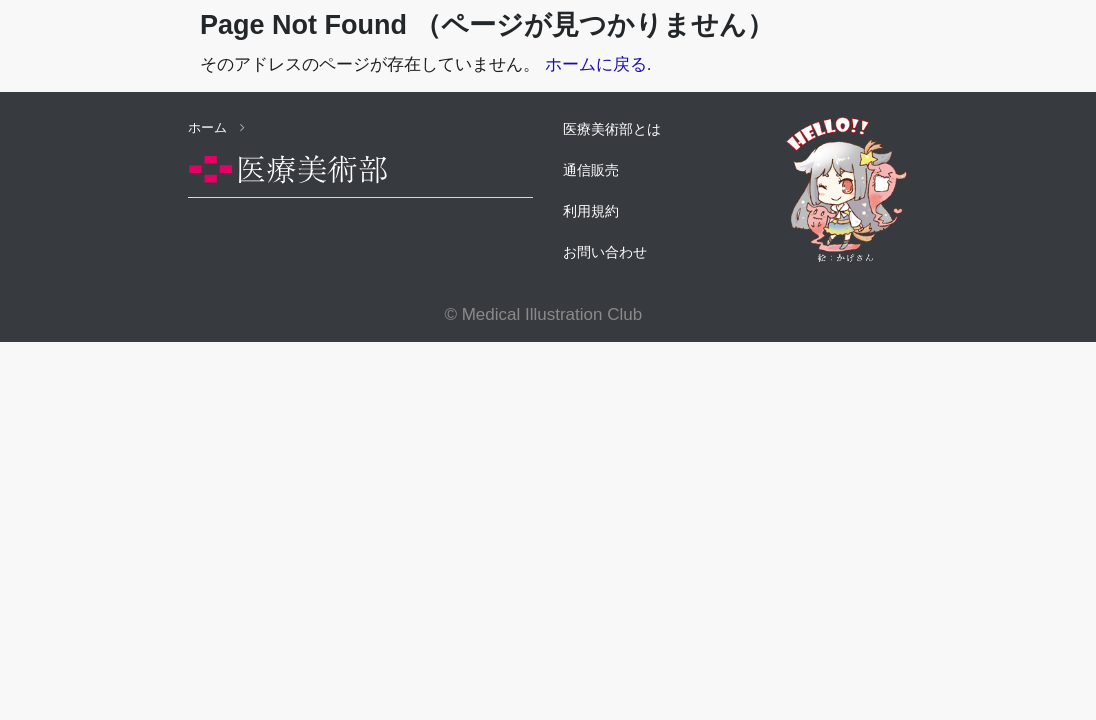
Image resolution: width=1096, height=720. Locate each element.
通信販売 (591, 170)
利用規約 (591, 211)
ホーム (216, 127)
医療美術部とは (612, 129)
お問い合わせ (605, 252)
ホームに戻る (596, 64)
